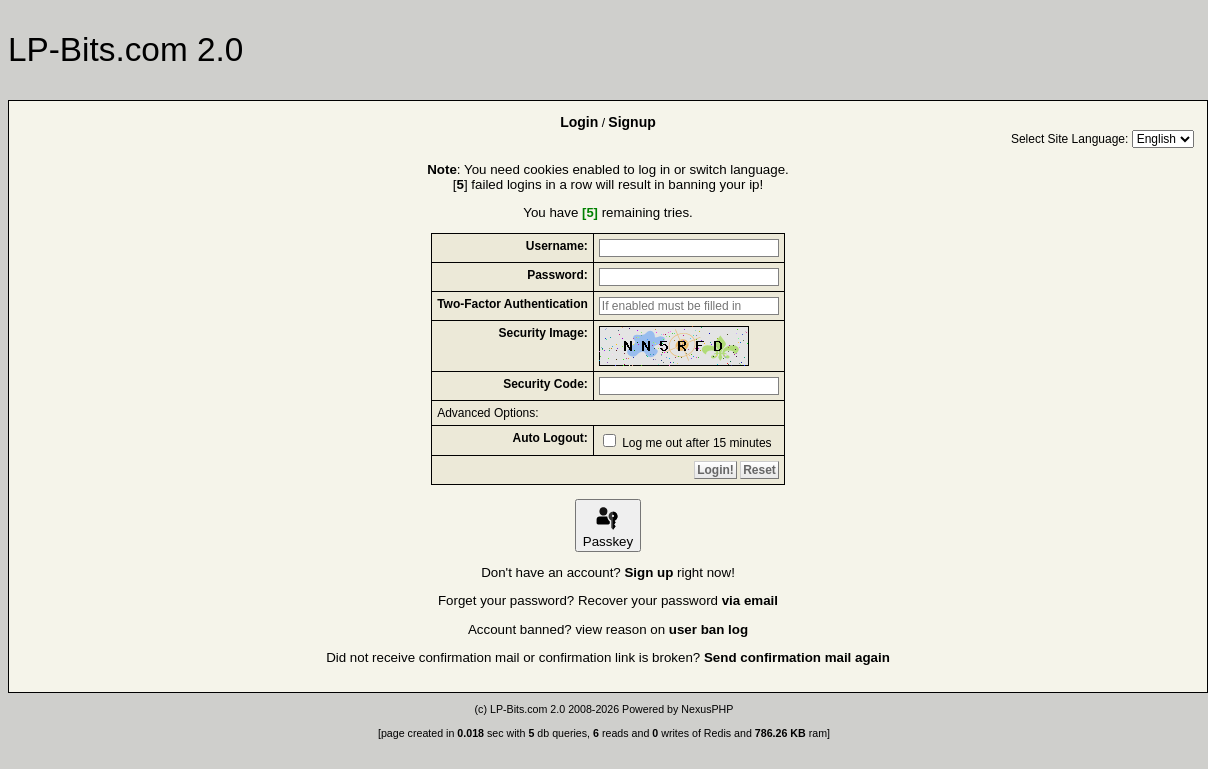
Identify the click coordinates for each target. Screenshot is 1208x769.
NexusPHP (707, 709)
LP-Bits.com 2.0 (527, 709)
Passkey (608, 525)
